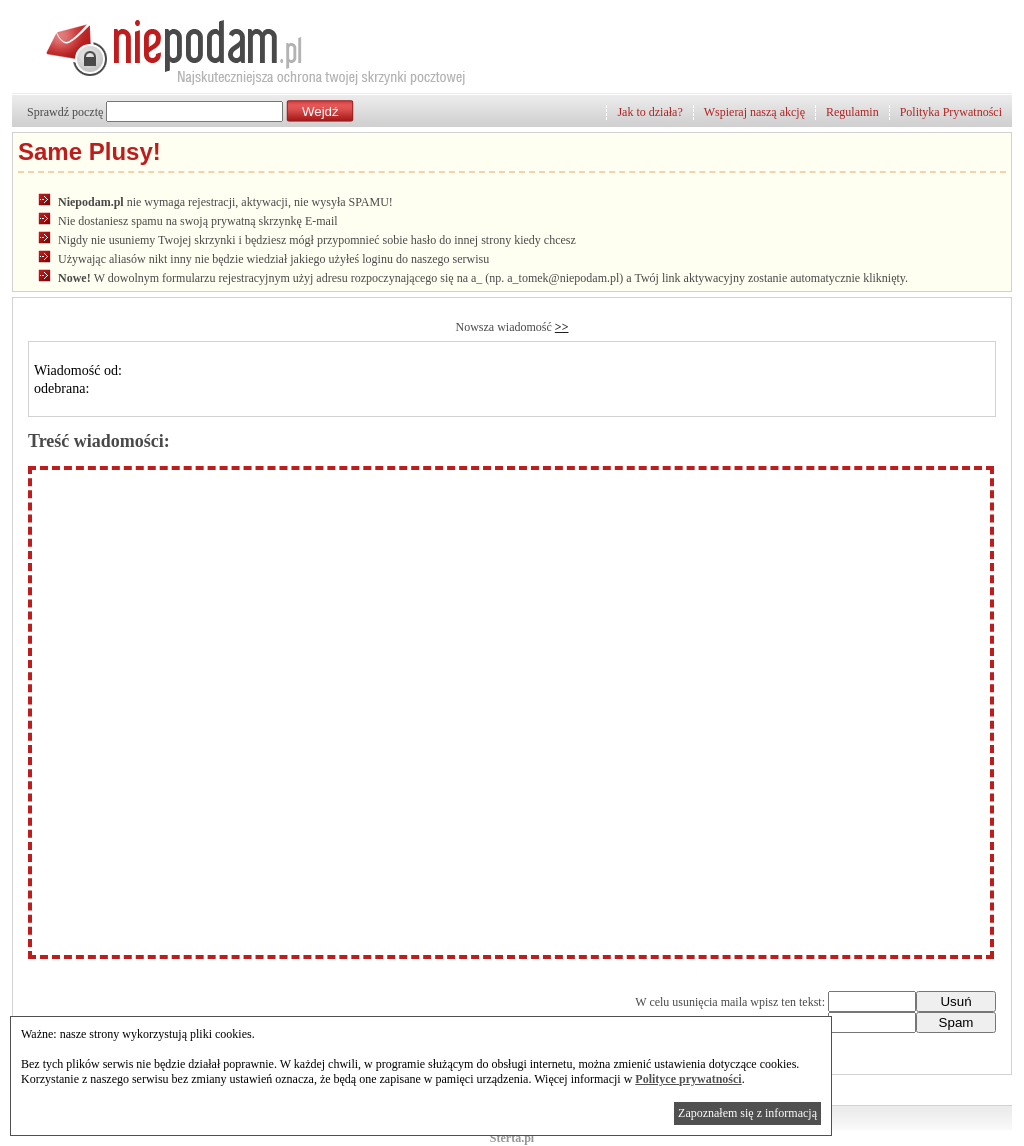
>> (562, 327)
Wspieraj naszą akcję (754, 112)
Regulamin (852, 112)
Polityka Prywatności (951, 112)
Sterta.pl (512, 1138)
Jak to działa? (649, 112)
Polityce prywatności (688, 1079)
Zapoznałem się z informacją (747, 1113)
